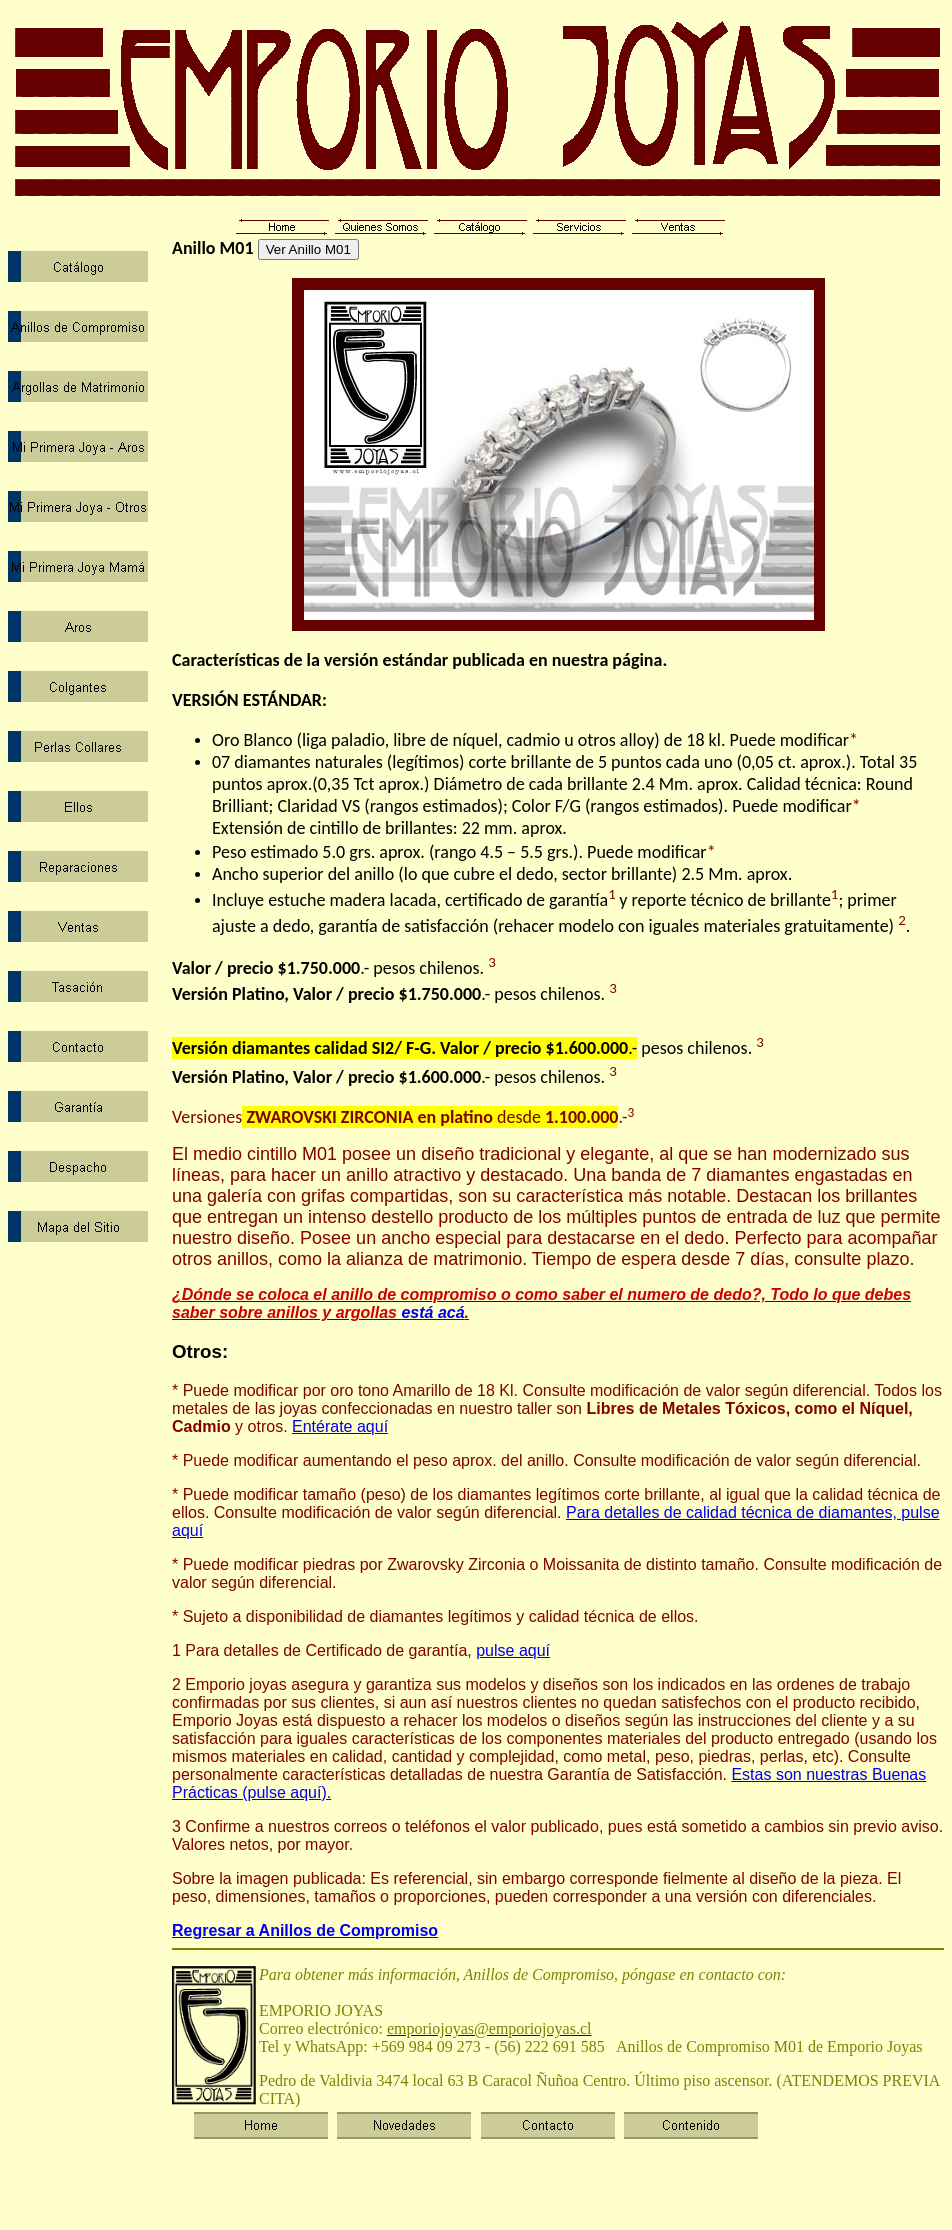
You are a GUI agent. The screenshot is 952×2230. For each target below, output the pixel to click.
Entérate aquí (340, 1426)
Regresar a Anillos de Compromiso (305, 1930)
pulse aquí (513, 1650)
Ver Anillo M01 (308, 249)
